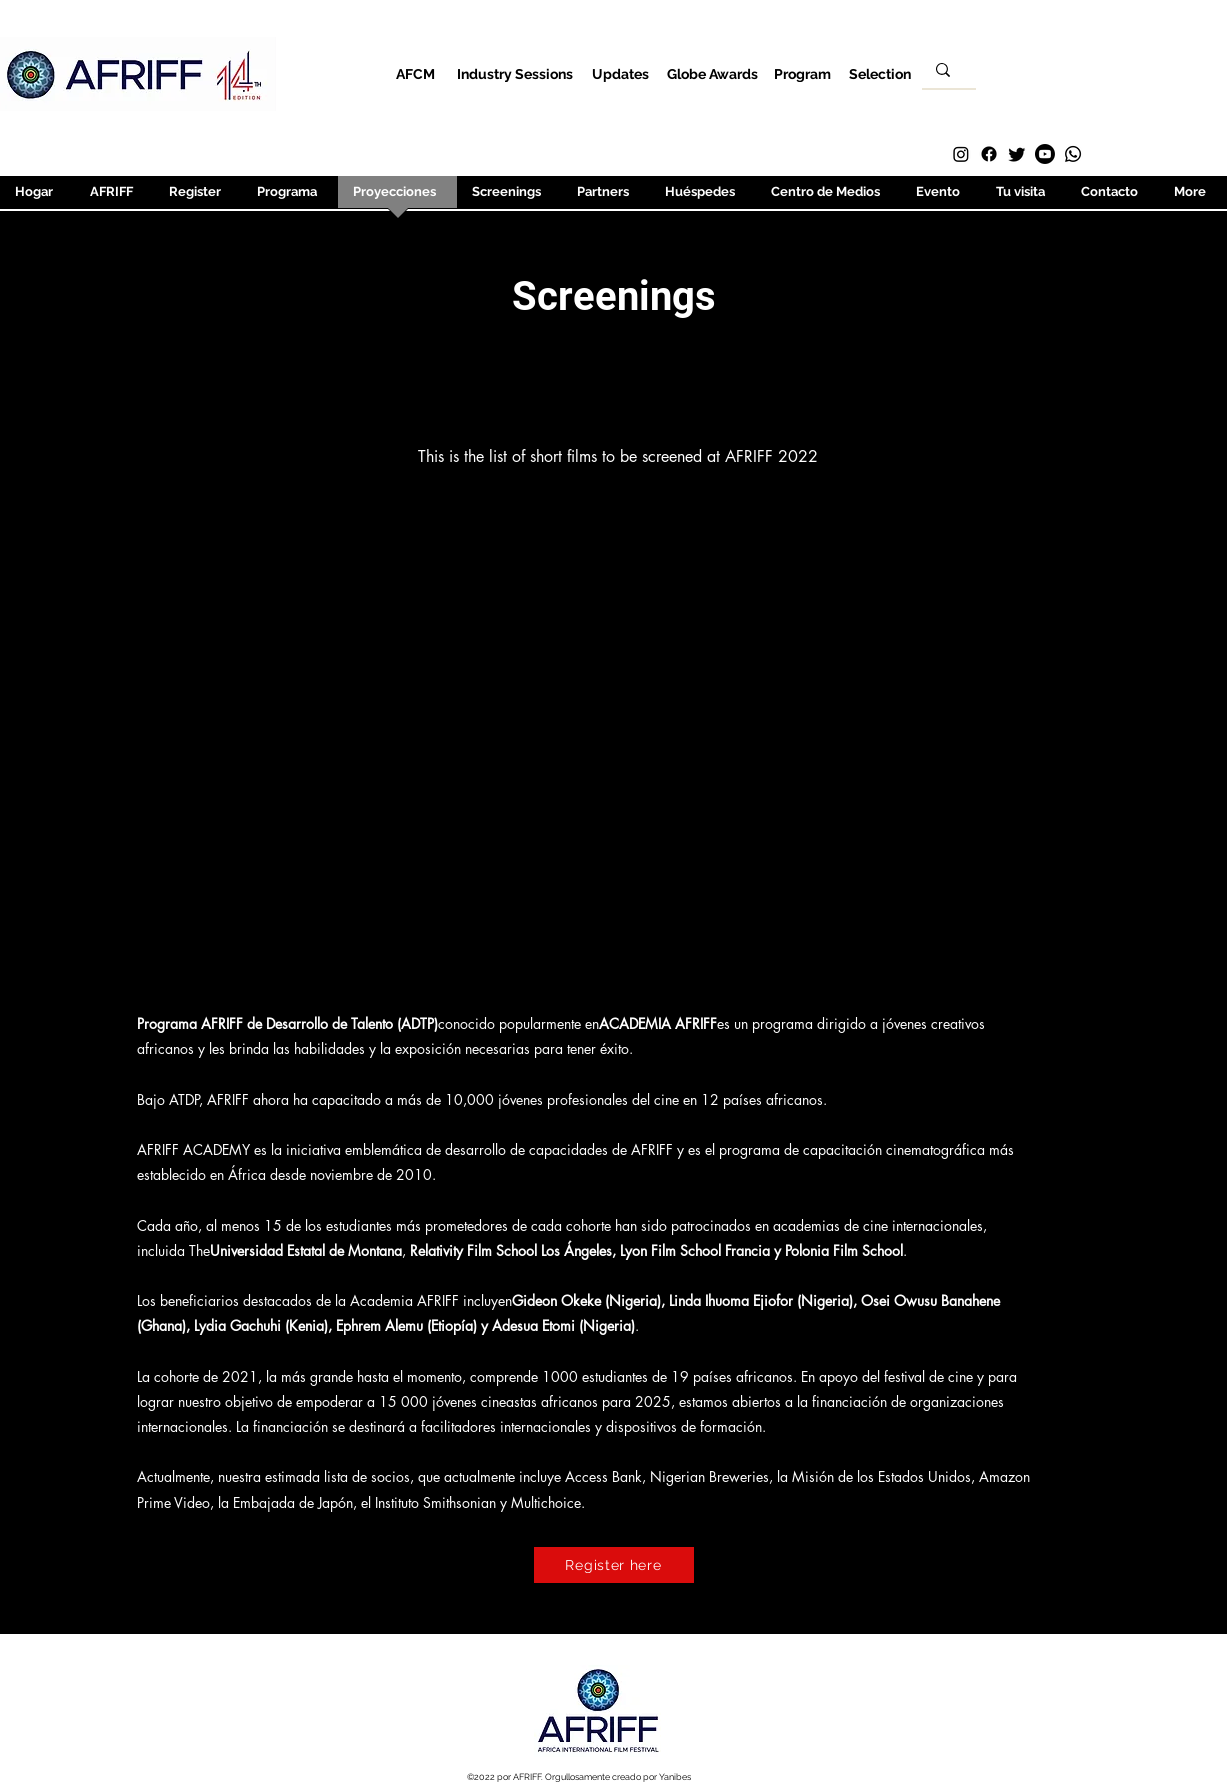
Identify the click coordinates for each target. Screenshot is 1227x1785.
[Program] (802, 73)
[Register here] (614, 1565)
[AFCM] (415, 73)
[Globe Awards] (712, 73)
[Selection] (880, 73)
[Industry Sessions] (515, 73)
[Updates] (620, 73)
